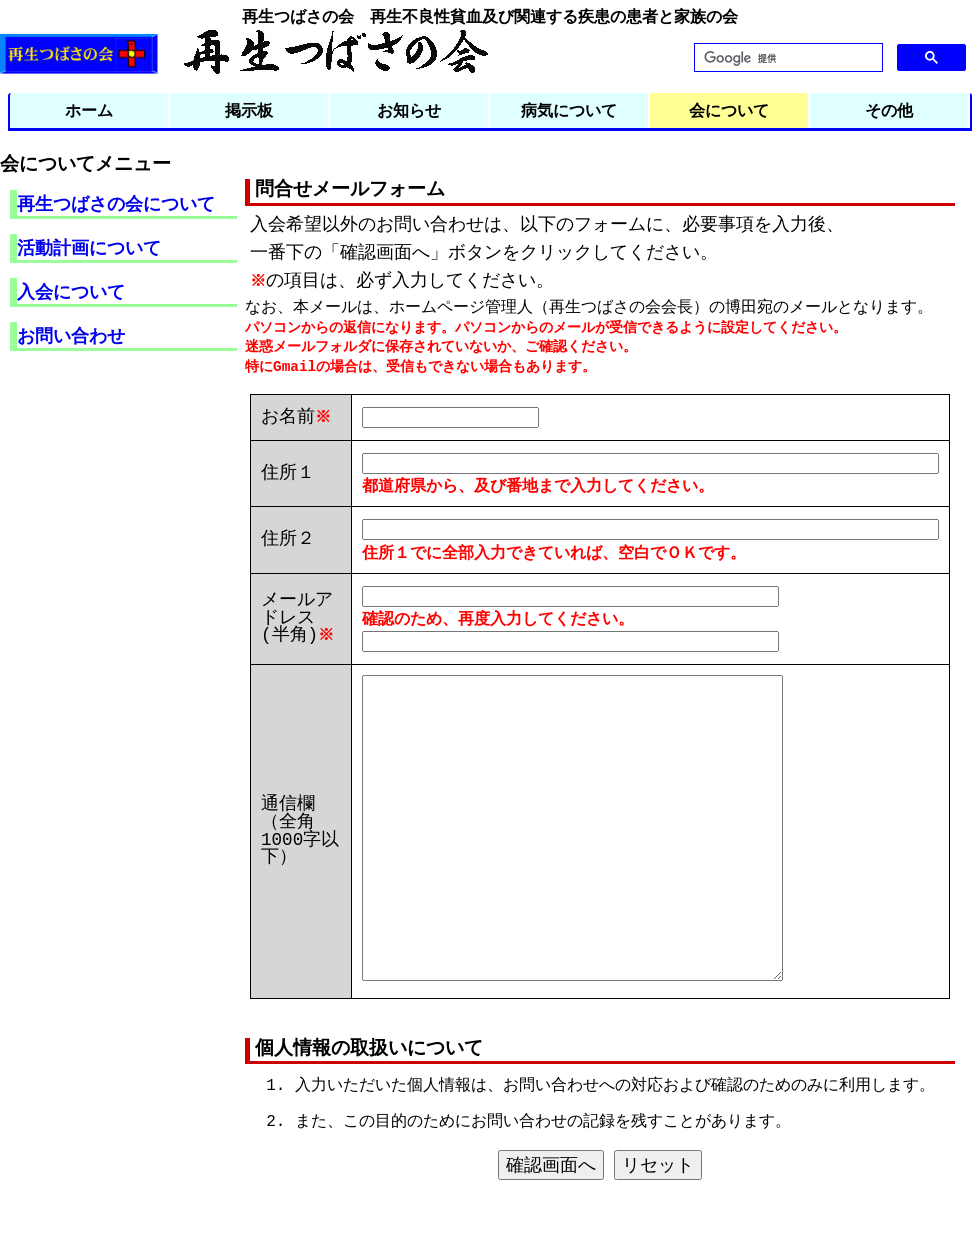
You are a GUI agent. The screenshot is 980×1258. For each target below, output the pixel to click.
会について (729, 110)
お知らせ (409, 110)
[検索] (786, 58)
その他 (889, 110)
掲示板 (249, 110)
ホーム (89, 110)
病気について (569, 110)
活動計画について (89, 247)
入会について (71, 291)
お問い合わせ (71, 335)
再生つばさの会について (116, 203)
